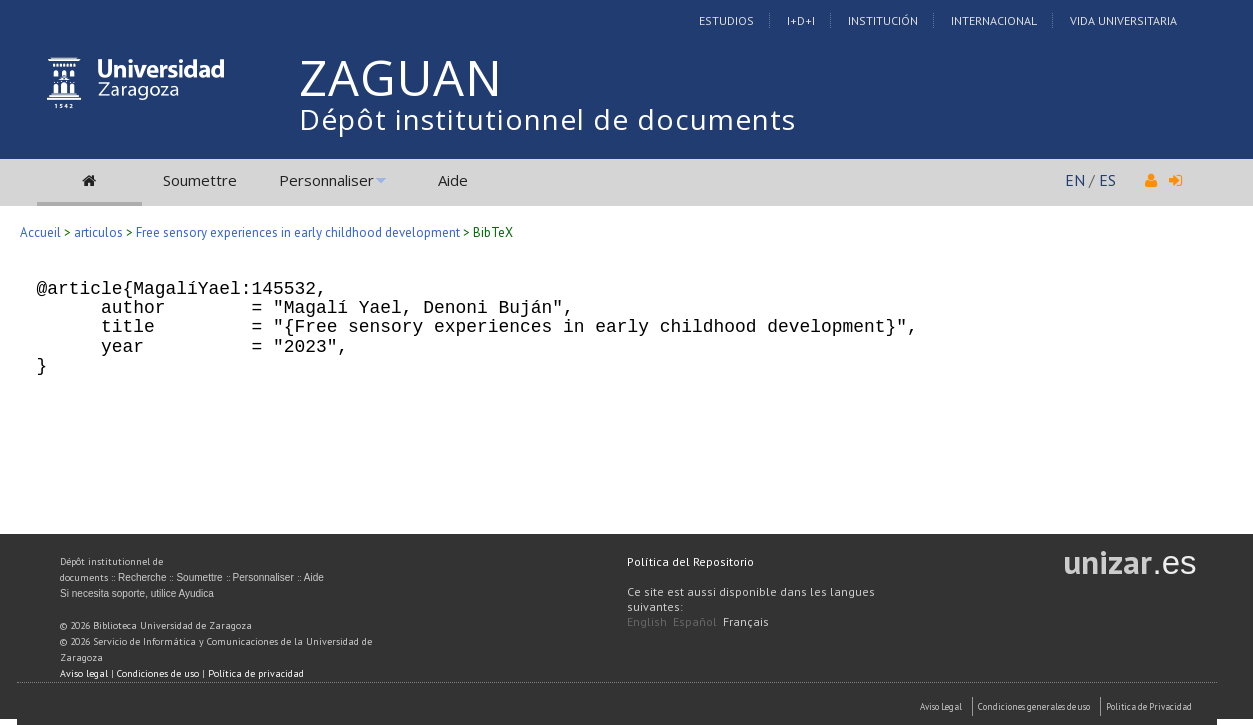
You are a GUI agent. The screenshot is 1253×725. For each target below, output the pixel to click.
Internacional (994, 20)
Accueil (40, 232)
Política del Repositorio (690, 561)
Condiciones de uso (158, 673)
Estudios (726, 20)
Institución (883, 20)
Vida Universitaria (1123, 20)
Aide (453, 180)
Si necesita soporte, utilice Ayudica (137, 593)
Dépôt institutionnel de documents (547, 119)
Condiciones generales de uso (1034, 706)
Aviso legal (84, 673)
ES (1107, 180)
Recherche (142, 577)
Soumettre (200, 180)
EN (1075, 180)
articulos (98, 232)
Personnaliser (326, 180)
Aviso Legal (941, 706)
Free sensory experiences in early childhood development (298, 232)
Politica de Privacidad (1149, 706)
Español (695, 621)
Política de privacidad (256, 673)
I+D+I (801, 20)
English (647, 621)
